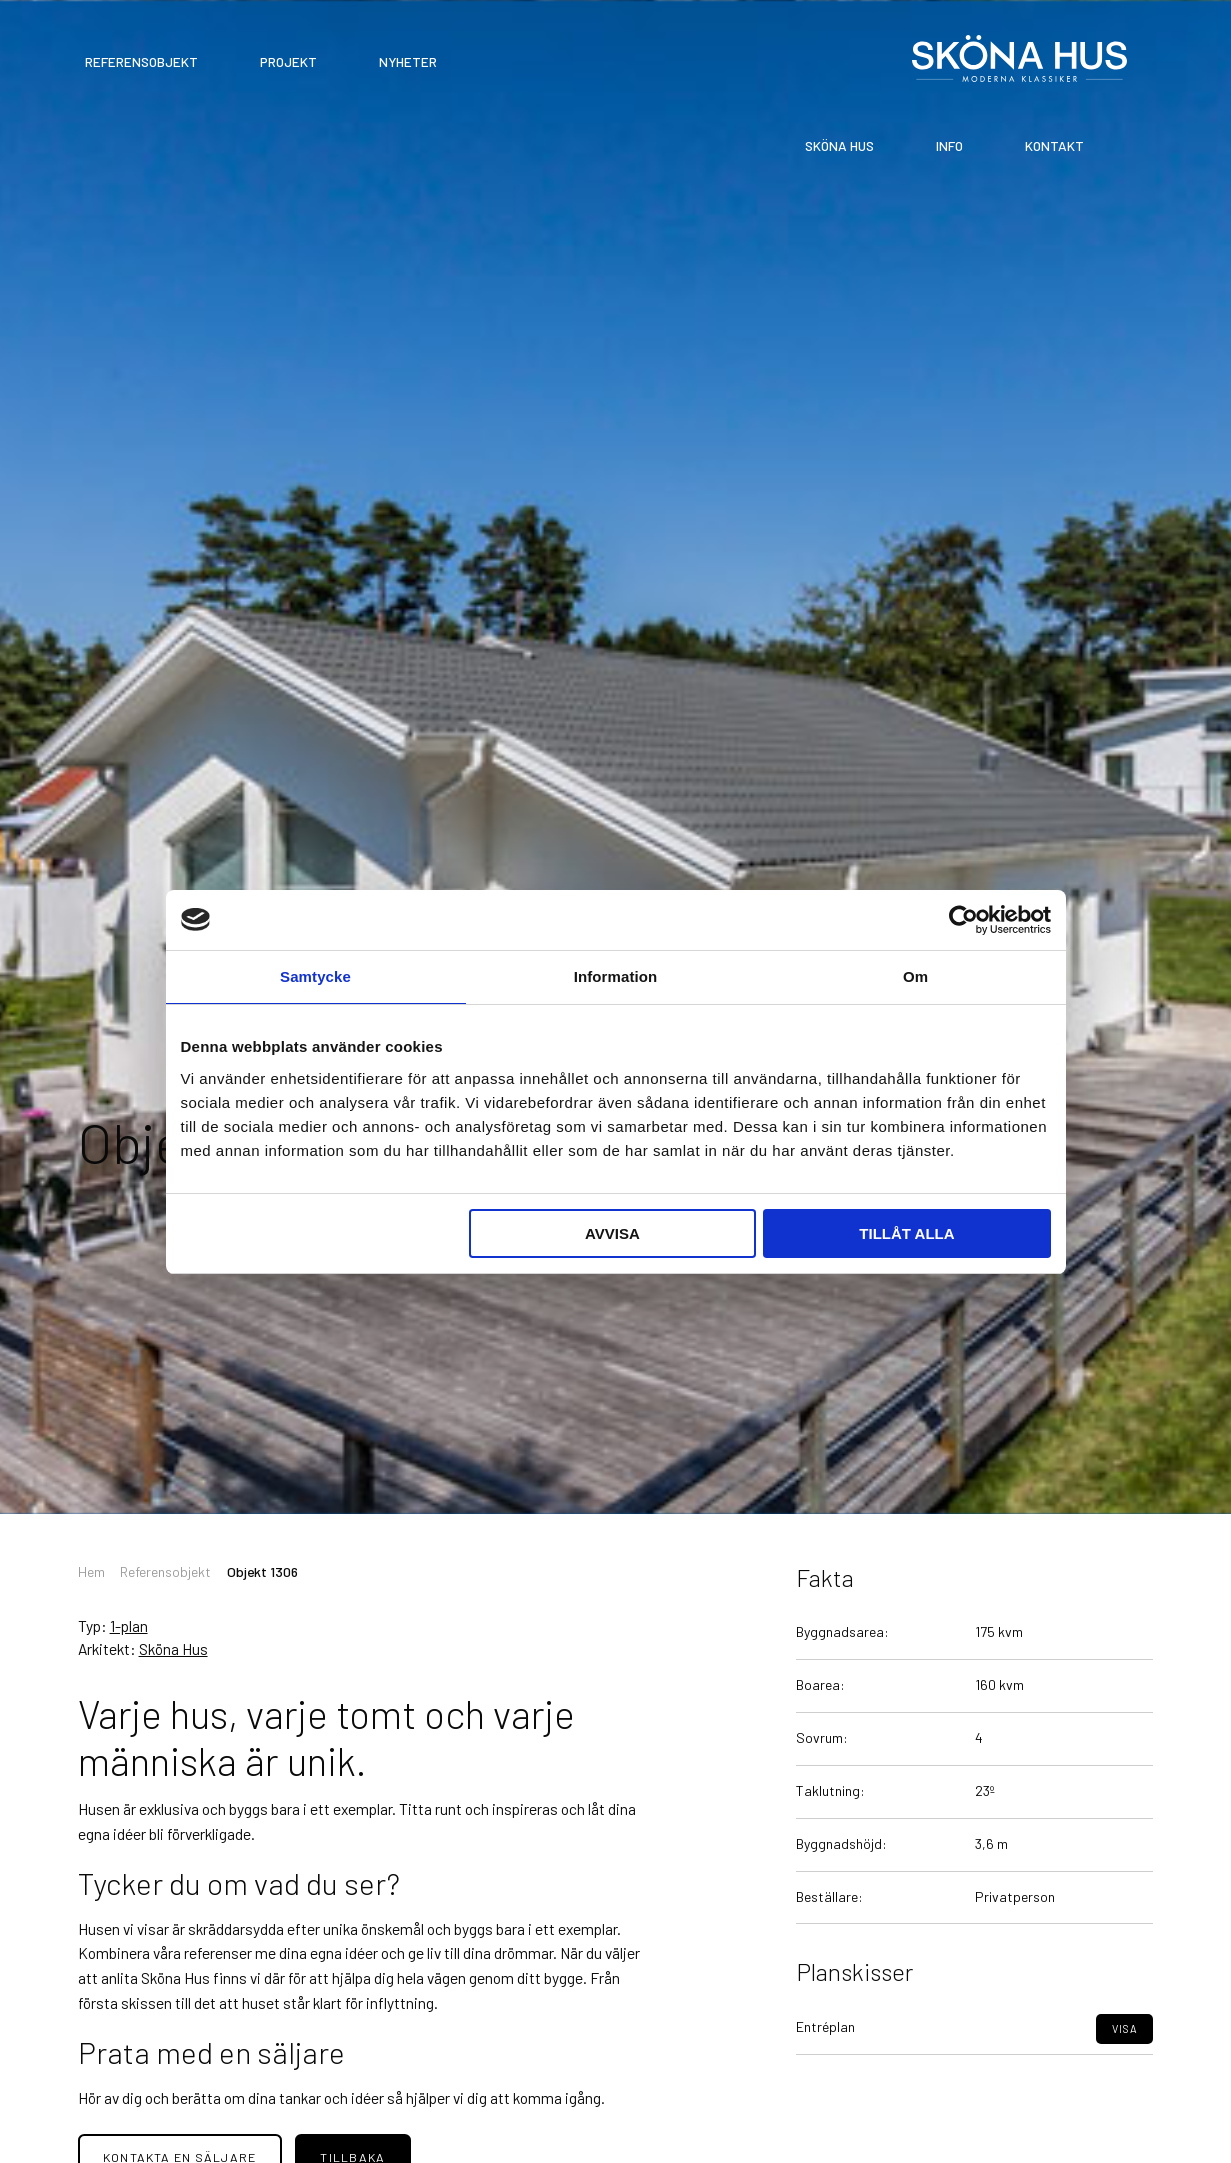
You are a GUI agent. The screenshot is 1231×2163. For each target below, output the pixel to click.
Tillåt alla (906, 1233)
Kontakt (1054, 145)
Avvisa (612, 1233)
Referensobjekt (141, 61)
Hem (91, 1571)
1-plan (129, 1625)
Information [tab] (616, 976)
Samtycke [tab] (315, 976)
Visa (1125, 2066)
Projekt (288, 61)
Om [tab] (915, 976)
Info (949, 145)
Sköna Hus (839, 145)
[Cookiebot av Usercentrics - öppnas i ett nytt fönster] (963, 920)
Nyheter (408, 61)
